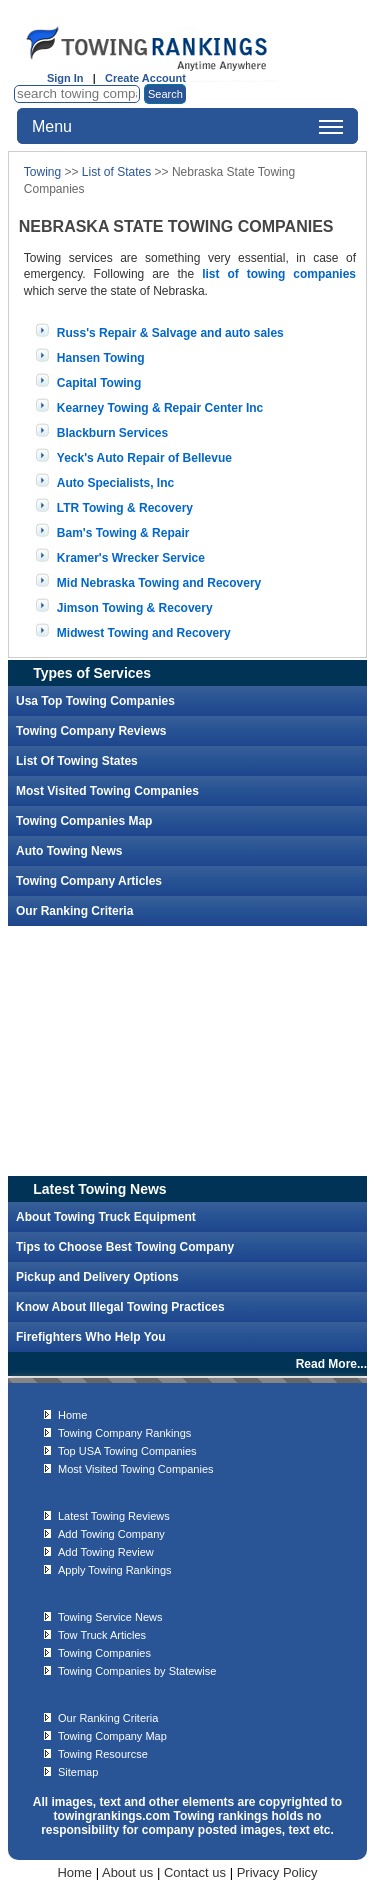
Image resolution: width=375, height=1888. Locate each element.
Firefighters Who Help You (91, 1337)
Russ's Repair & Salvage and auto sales (170, 333)
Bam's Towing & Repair (123, 533)
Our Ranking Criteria (74, 911)
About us (127, 1872)
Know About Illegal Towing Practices (120, 1307)
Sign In (65, 78)
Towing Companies (104, 1653)
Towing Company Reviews (91, 731)
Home (72, 1415)
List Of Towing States (77, 761)
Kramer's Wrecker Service (131, 558)
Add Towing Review (106, 1552)
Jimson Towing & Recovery (135, 608)
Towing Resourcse (103, 1754)
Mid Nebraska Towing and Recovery (159, 583)
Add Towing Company (111, 1534)
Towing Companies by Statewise (137, 1671)
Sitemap (78, 1772)
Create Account (145, 78)
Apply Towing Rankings (115, 1570)
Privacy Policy (277, 1872)
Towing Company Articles (89, 881)
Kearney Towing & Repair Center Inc (160, 408)
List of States (116, 172)
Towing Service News (110, 1617)
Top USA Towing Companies (127, 1451)
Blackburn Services (112, 433)
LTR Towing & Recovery (125, 508)
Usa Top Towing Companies (95, 701)
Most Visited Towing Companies (107, 791)
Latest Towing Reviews (114, 1516)
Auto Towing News (69, 851)
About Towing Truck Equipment (106, 1217)
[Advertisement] (188, 1051)
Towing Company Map (112, 1736)
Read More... (331, 1364)
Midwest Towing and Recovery (144, 633)
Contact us (195, 1872)
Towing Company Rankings (124, 1433)
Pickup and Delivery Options (97, 1277)
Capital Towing (99, 383)
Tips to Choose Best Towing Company (125, 1247)
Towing (42, 172)
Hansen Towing (101, 358)
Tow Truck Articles (102, 1635)
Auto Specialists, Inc (115, 483)
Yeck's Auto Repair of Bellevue (144, 458)
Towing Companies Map (84, 821)
